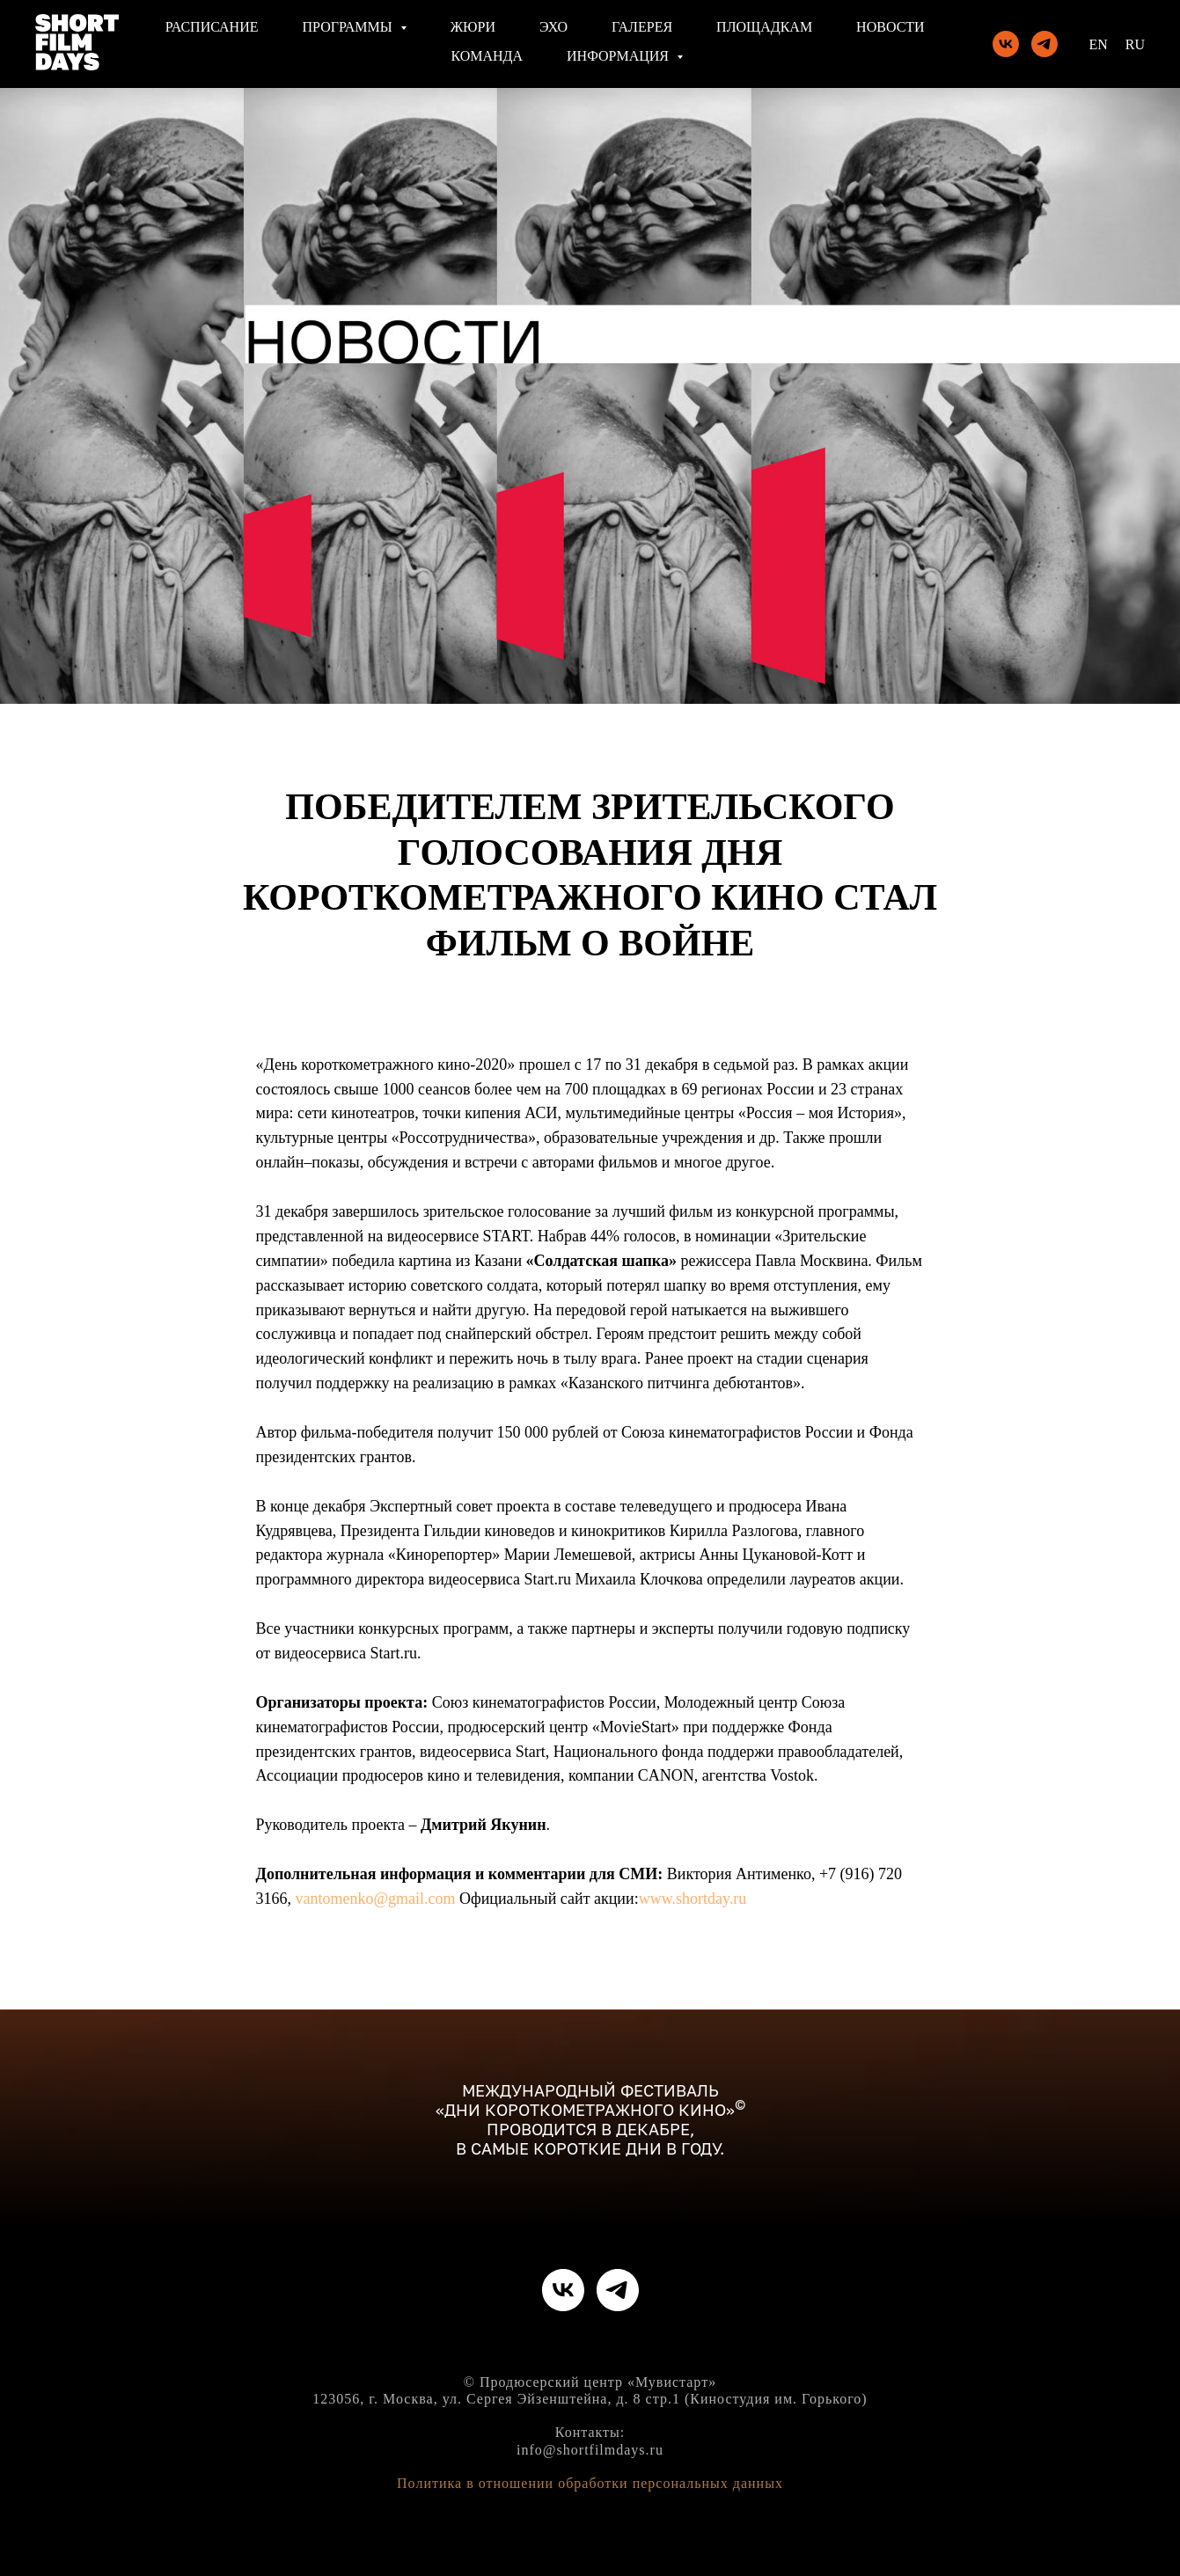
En (1097, 44)
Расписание (212, 26)
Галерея (642, 26)
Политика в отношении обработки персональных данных (590, 2483)
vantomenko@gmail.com (376, 1898)
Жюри (473, 26)
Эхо (553, 26)
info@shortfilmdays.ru (590, 2449)
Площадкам (764, 26)
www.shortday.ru (693, 1898)
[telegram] (1044, 44)
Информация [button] (619, 55)
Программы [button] (349, 26)
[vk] (1006, 44)
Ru (1135, 44)
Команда (487, 55)
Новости (890, 26)
